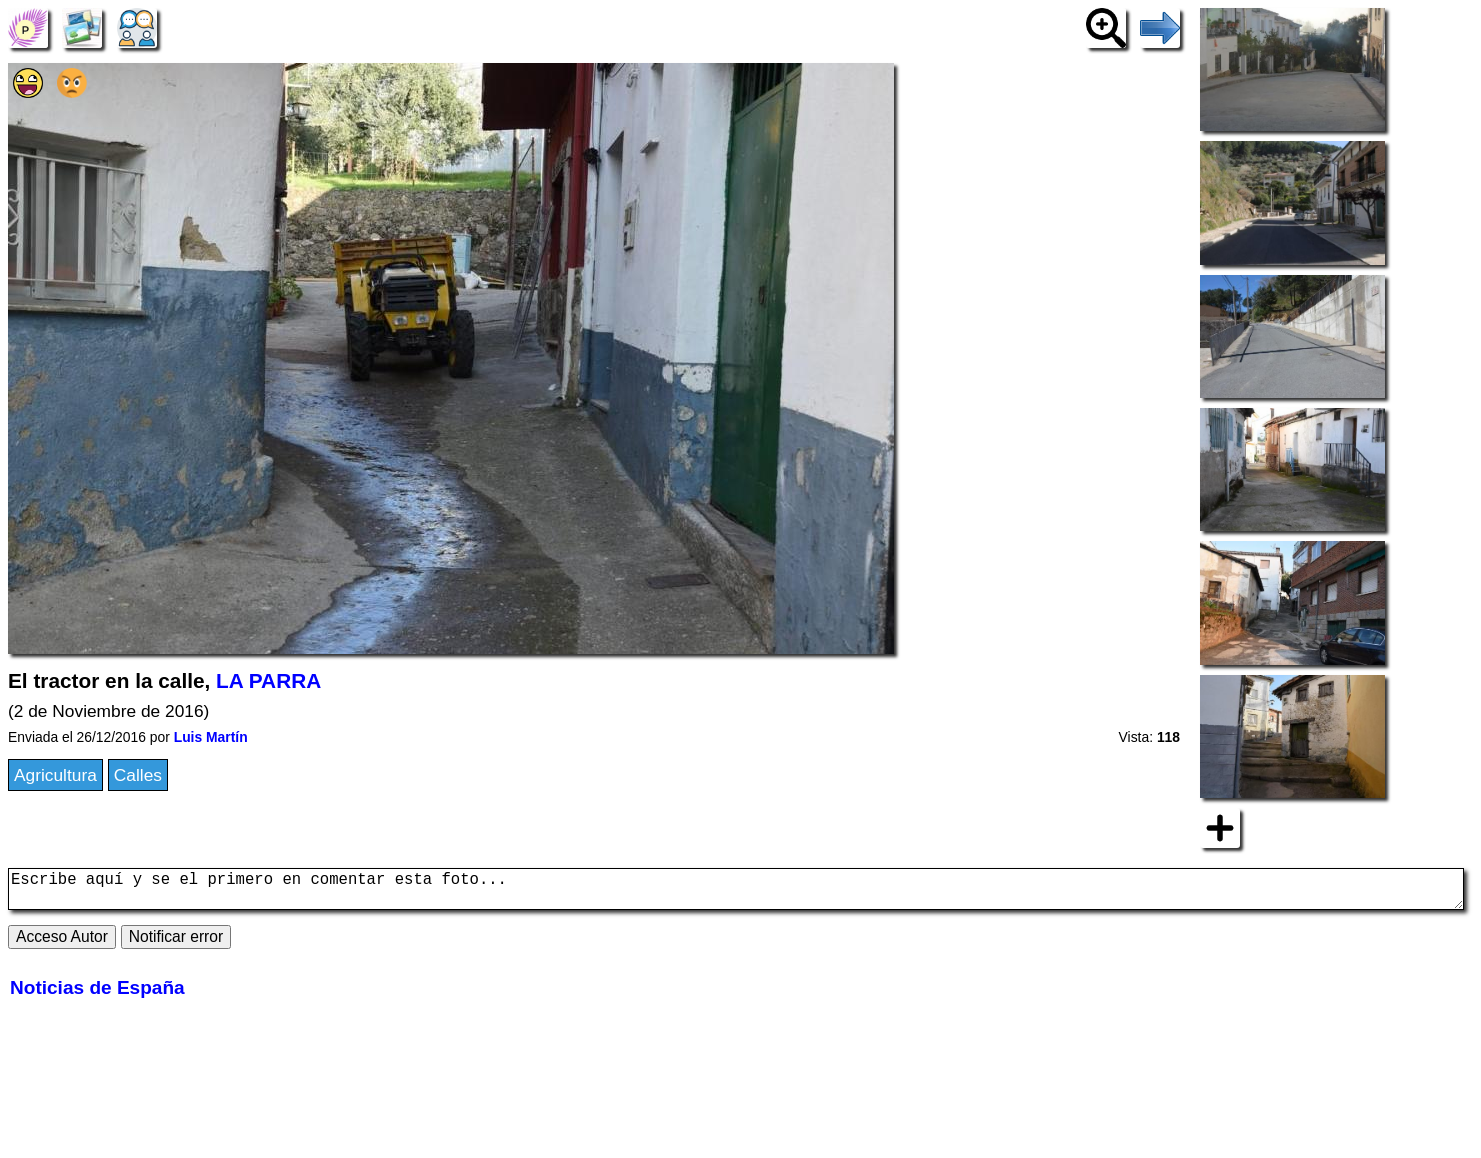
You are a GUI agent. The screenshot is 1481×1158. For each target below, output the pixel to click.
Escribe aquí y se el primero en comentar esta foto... (736, 893)
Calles (138, 775)
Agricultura (55, 775)
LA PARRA (268, 680)
